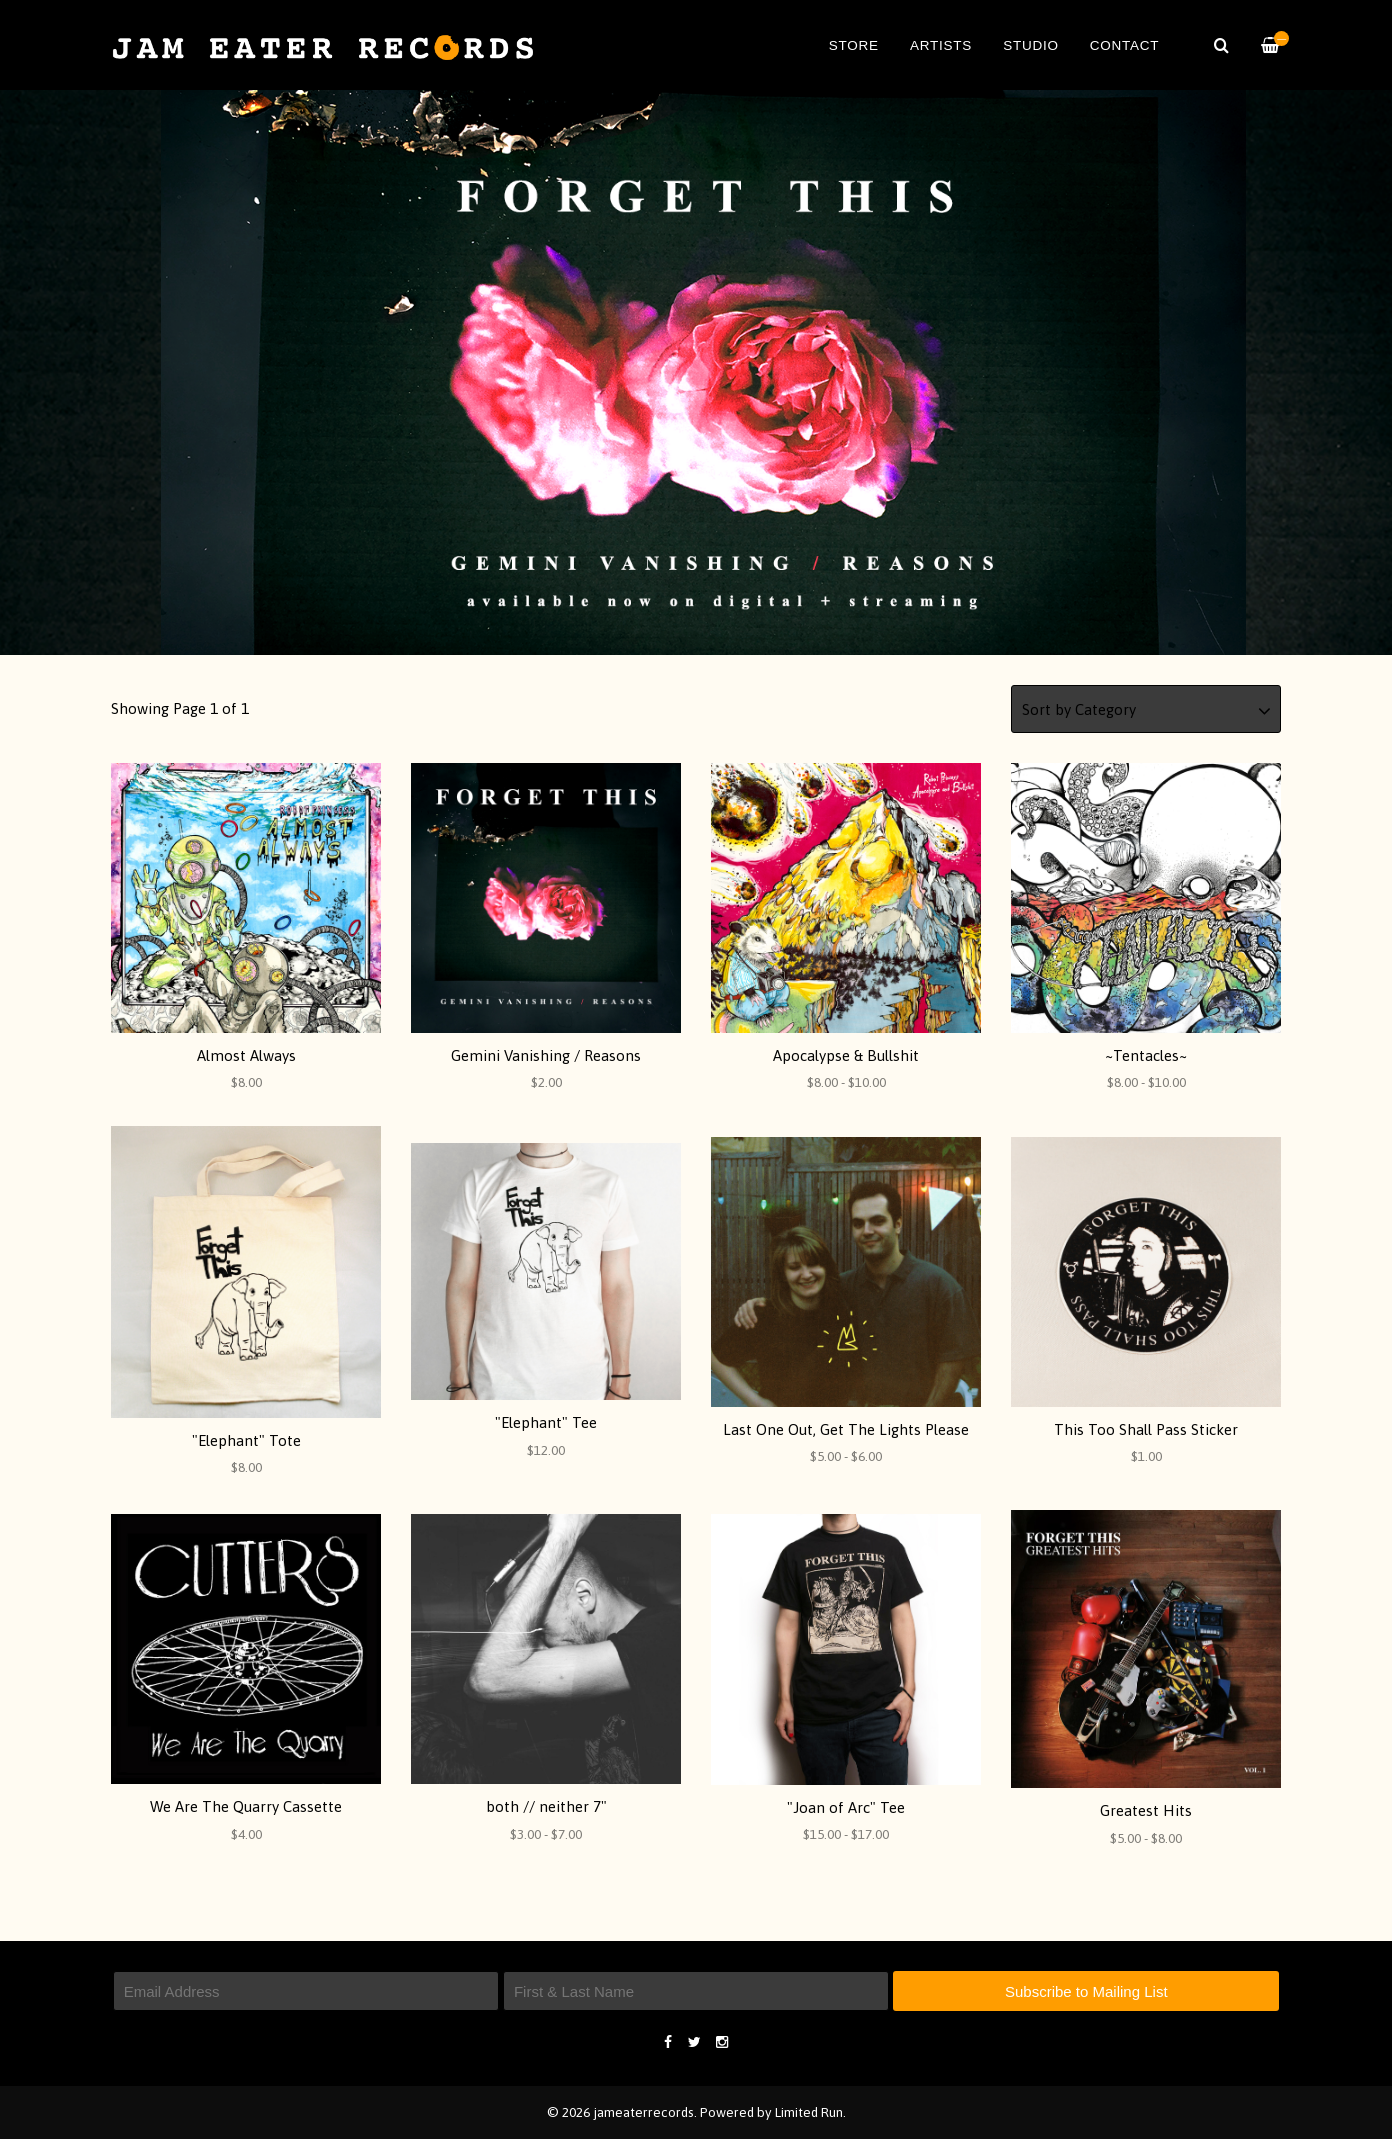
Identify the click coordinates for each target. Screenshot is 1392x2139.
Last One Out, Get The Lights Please (846, 1429)
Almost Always (246, 1055)
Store (854, 45)
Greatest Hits (1146, 1810)
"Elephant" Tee (546, 1422)
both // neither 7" (546, 1806)
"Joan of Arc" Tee (846, 1807)
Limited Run (809, 2112)
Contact (1125, 45)
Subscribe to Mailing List (1086, 1991)
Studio (1031, 45)
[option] (696, 372)
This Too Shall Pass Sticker (1146, 1429)
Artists (941, 45)
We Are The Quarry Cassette (246, 1806)
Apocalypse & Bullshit (846, 1055)
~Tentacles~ (1146, 1055)
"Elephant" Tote (246, 1440)
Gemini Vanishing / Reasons (546, 1055)
